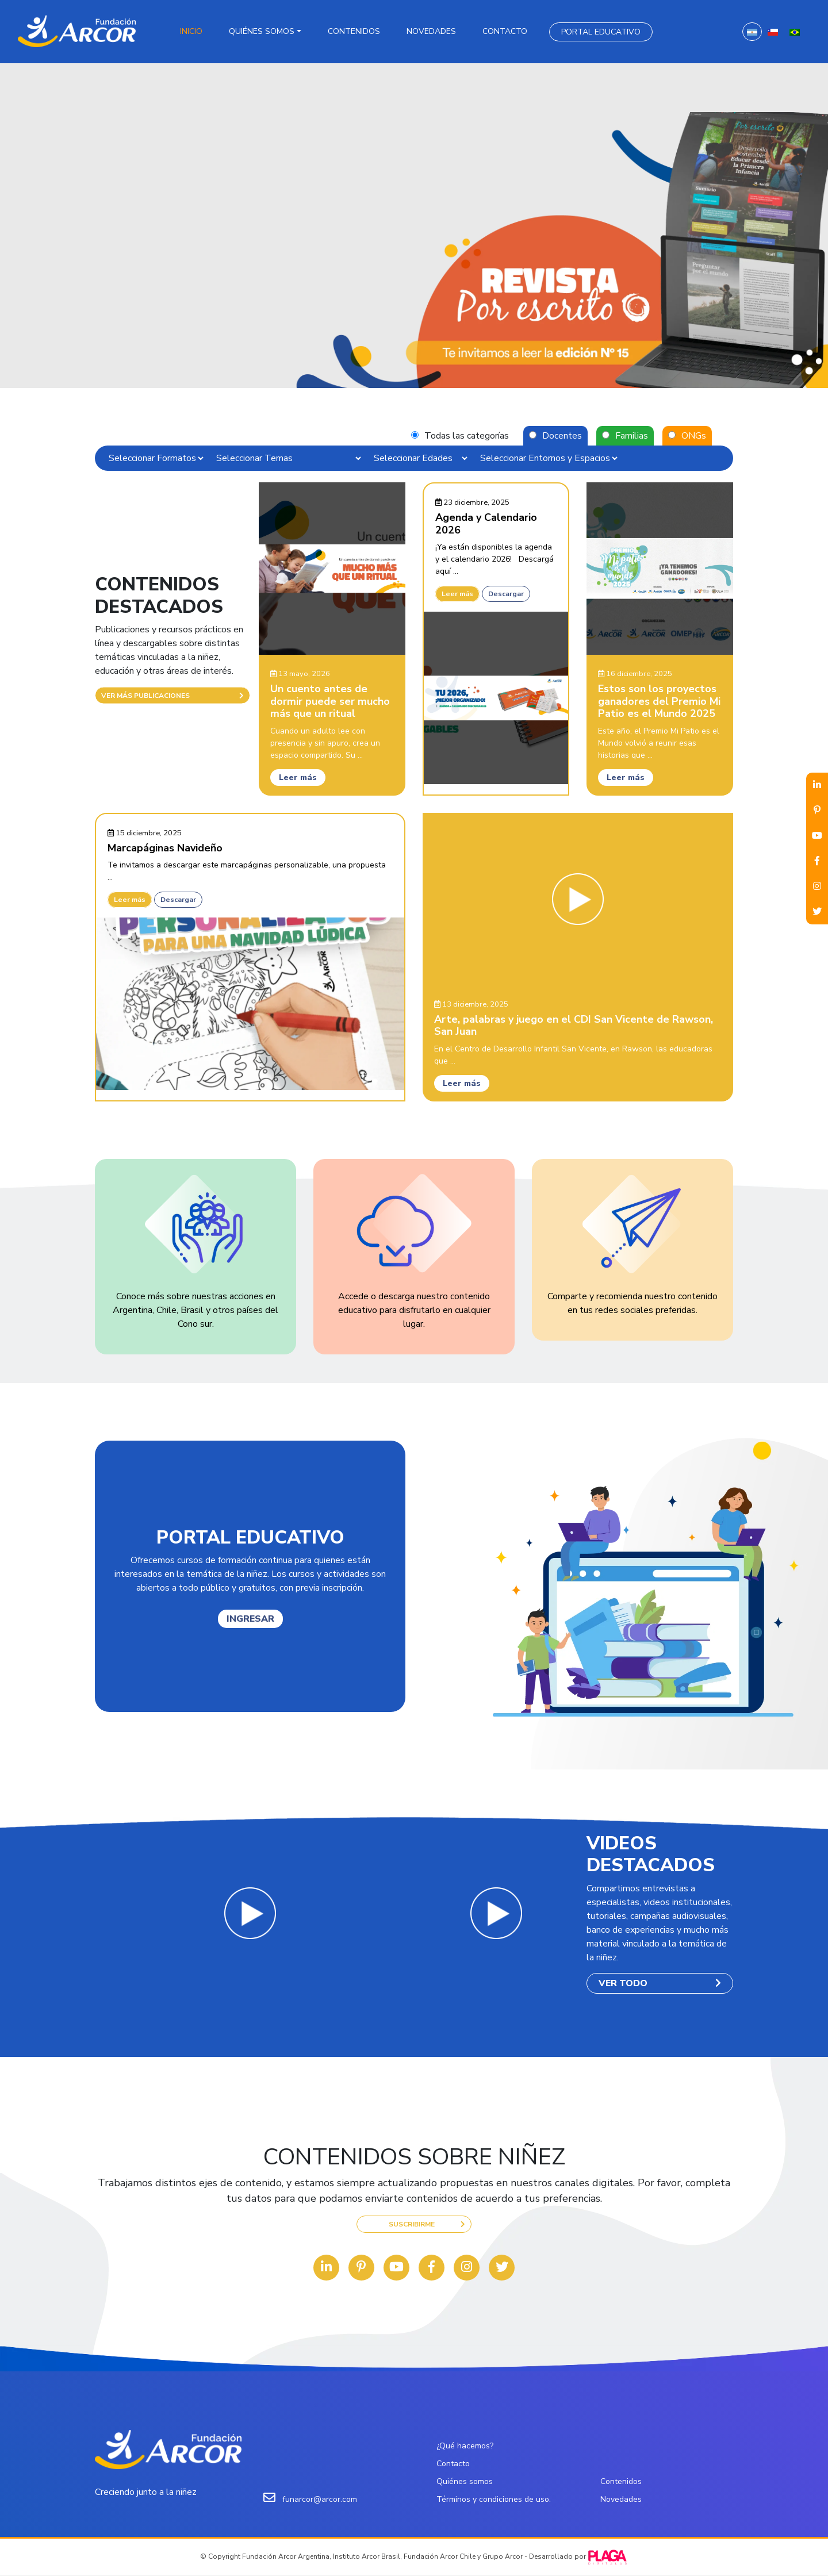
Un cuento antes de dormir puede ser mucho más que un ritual (330, 701)
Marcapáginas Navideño (165, 848)
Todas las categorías (466, 435)
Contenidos (354, 31)
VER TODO (660, 1983)
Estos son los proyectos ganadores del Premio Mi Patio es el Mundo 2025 (659, 701)
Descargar (506, 594)
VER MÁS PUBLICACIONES (172, 695)
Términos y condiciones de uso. (493, 2499)
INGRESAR (250, 1619)
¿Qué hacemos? (464, 2446)
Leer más (298, 777)
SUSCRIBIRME (427, 2224)
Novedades (431, 31)
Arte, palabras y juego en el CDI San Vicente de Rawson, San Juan (573, 1025)
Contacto (504, 31)
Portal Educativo (601, 31)
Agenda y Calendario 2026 (486, 524)
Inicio (191, 31)
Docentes (562, 435)
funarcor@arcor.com (319, 2499)
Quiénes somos (261, 31)
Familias (631, 435)
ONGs (693, 435)
